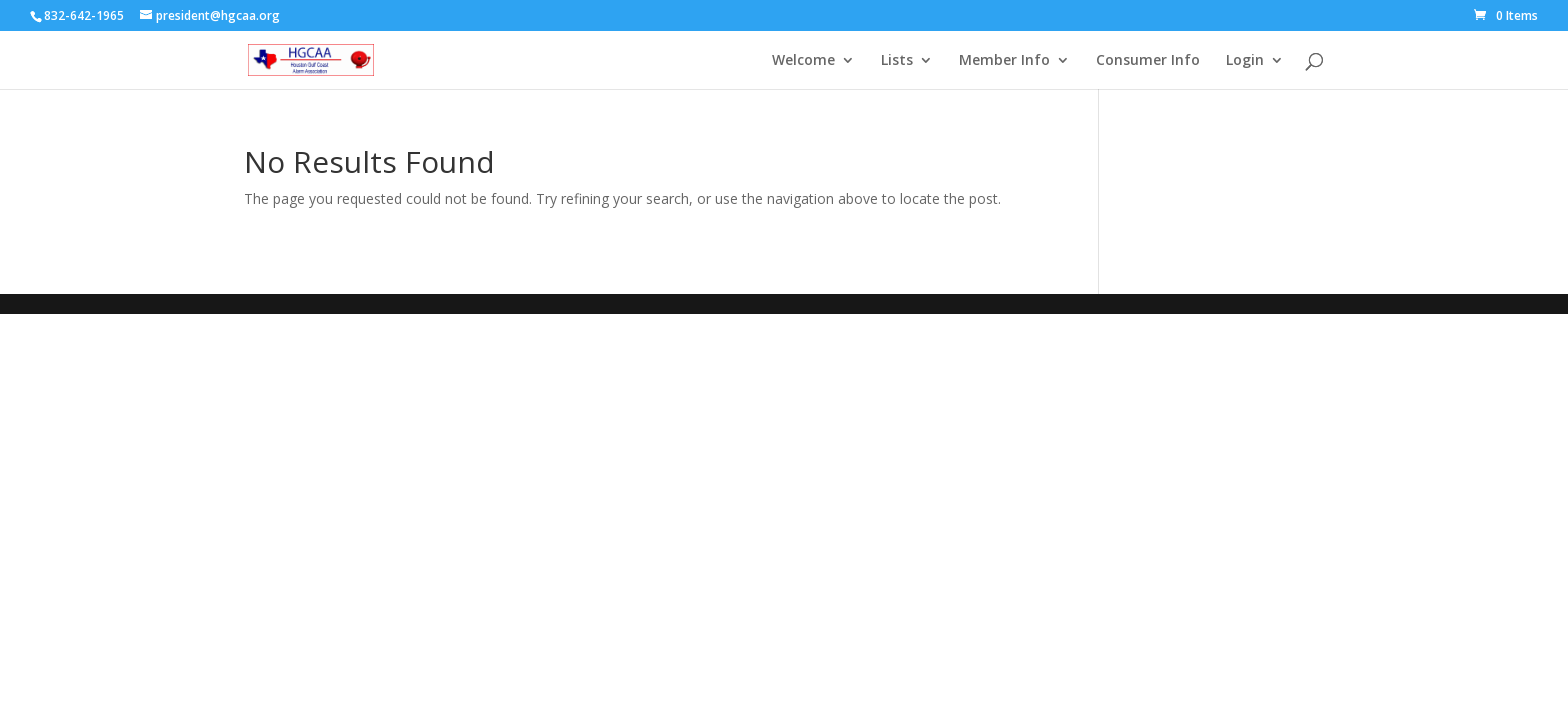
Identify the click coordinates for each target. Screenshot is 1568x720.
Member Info (1004, 61)
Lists (897, 61)
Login (1245, 61)
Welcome (803, 61)
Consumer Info (1148, 61)
